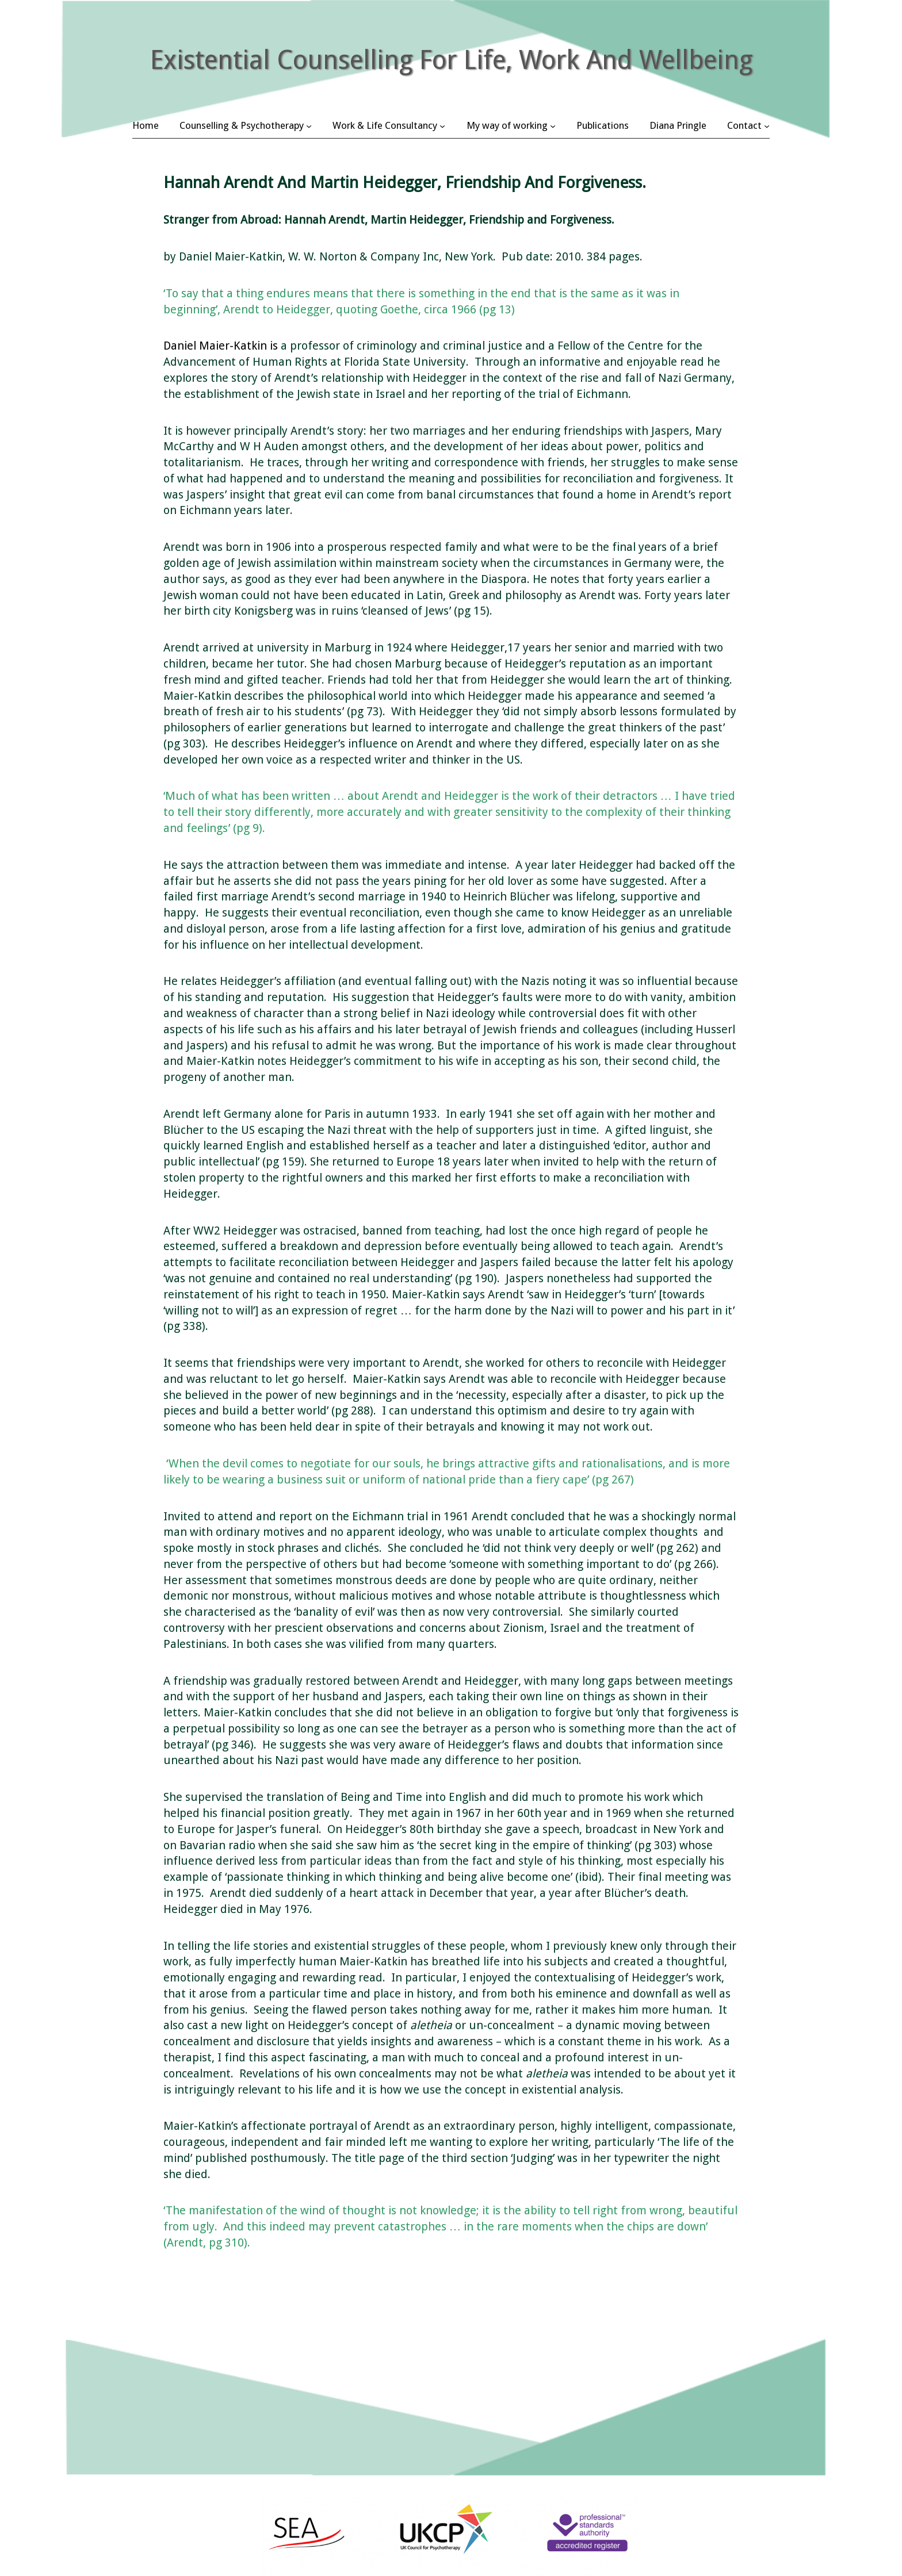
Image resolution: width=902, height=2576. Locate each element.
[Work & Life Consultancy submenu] (442, 125)
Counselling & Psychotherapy (241, 125)
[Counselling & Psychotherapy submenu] (309, 125)
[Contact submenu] (767, 125)
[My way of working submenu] (553, 125)
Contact (744, 125)
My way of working (507, 125)
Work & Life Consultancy (384, 125)
